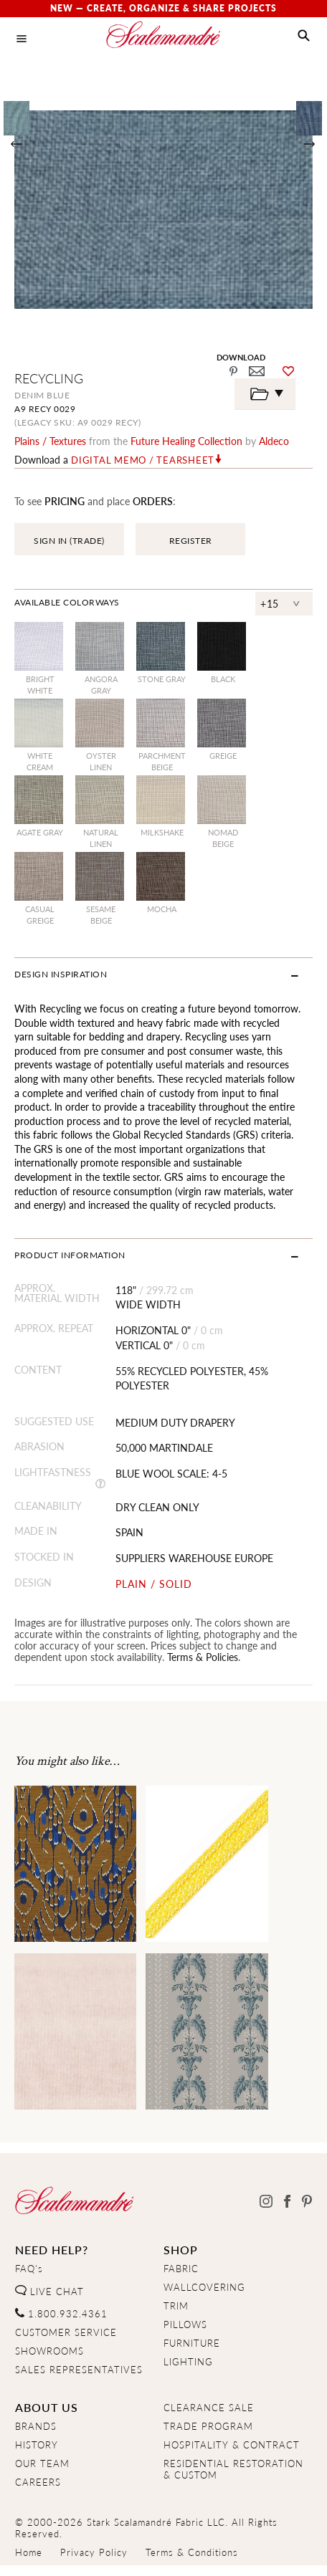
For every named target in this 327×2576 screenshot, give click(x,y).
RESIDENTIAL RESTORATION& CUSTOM (233, 2469)
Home (28, 2552)
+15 (269, 603)
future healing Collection (186, 441)
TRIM (176, 2305)
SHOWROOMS (49, 2351)
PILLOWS (185, 2324)
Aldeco (274, 441)
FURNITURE (192, 2343)
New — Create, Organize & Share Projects (163, 8)
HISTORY (36, 2444)
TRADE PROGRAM (208, 2426)
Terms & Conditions (192, 2552)
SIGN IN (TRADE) (69, 541)
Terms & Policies (202, 1656)
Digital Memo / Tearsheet (142, 460)
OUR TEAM (42, 2463)
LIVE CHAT (49, 2291)
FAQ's (29, 2268)
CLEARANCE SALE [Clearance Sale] (209, 2407)
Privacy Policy (94, 2552)
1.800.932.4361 (61, 2313)
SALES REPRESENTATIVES (79, 2369)
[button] (304, 35)
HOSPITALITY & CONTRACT (232, 2444)
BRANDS (36, 2426)
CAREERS (38, 2482)
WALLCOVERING (204, 2287)
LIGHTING (188, 2361)
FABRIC (181, 2268)
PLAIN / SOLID (153, 1584)
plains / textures (50, 441)
